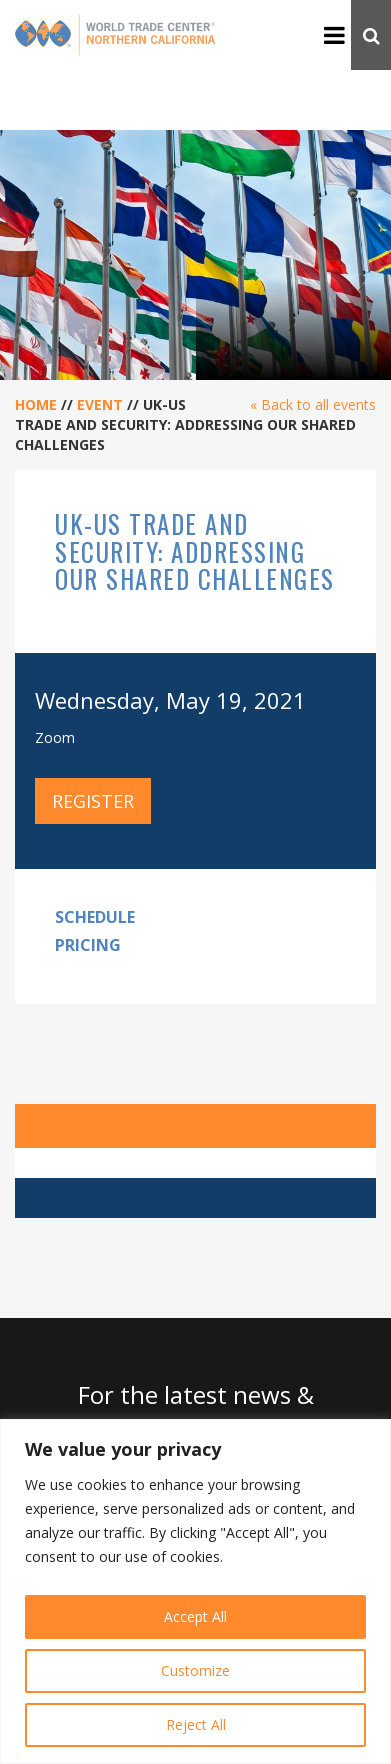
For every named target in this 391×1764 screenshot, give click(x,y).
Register (93, 801)
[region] (195, 1591)
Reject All (196, 1724)
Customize (195, 1670)
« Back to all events (313, 404)
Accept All (195, 1616)
